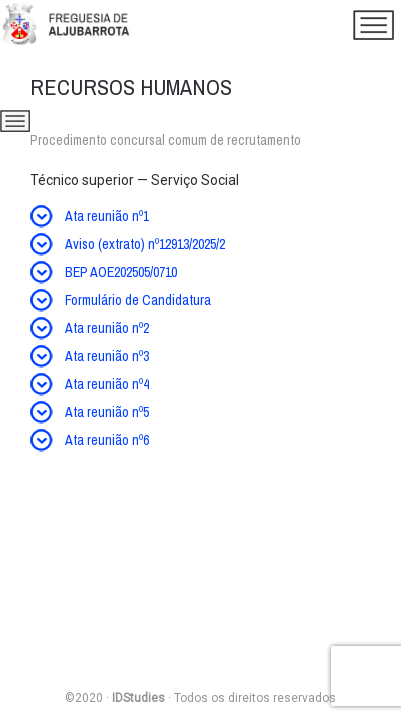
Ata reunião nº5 (107, 412)
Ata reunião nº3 (107, 356)
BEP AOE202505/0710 (121, 272)
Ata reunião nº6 (107, 440)
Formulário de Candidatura (138, 300)
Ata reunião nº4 (107, 384)
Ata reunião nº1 (107, 216)
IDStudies (138, 698)
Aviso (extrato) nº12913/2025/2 (145, 244)
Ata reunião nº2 (107, 328)
